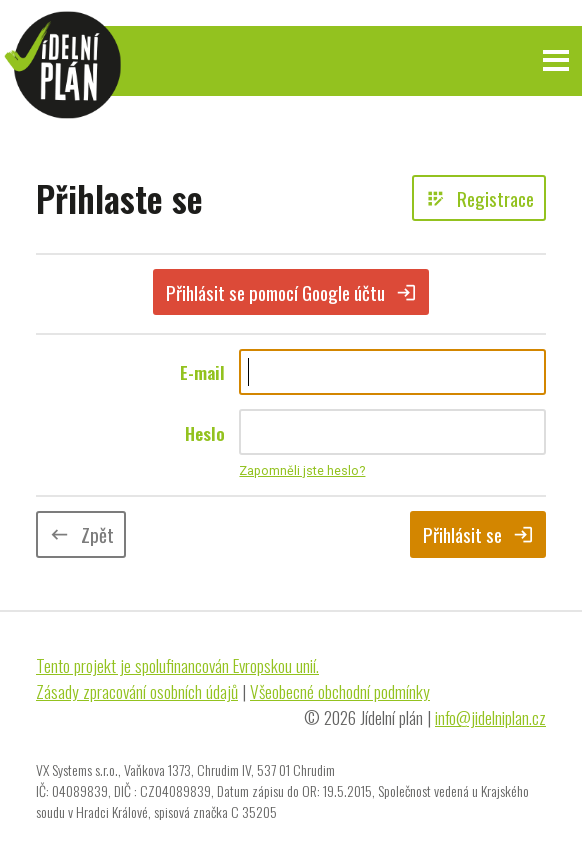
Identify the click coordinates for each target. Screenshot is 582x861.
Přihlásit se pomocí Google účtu (291, 292)
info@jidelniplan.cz (490, 717)
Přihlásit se (478, 534)
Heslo (205, 433)
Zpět (81, 534)
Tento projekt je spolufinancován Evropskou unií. (177, 665)
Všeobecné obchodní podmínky (340, 691)
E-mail (202, 372)
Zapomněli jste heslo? (302, 470)
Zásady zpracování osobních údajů (137, 691)
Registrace (479, 198)
